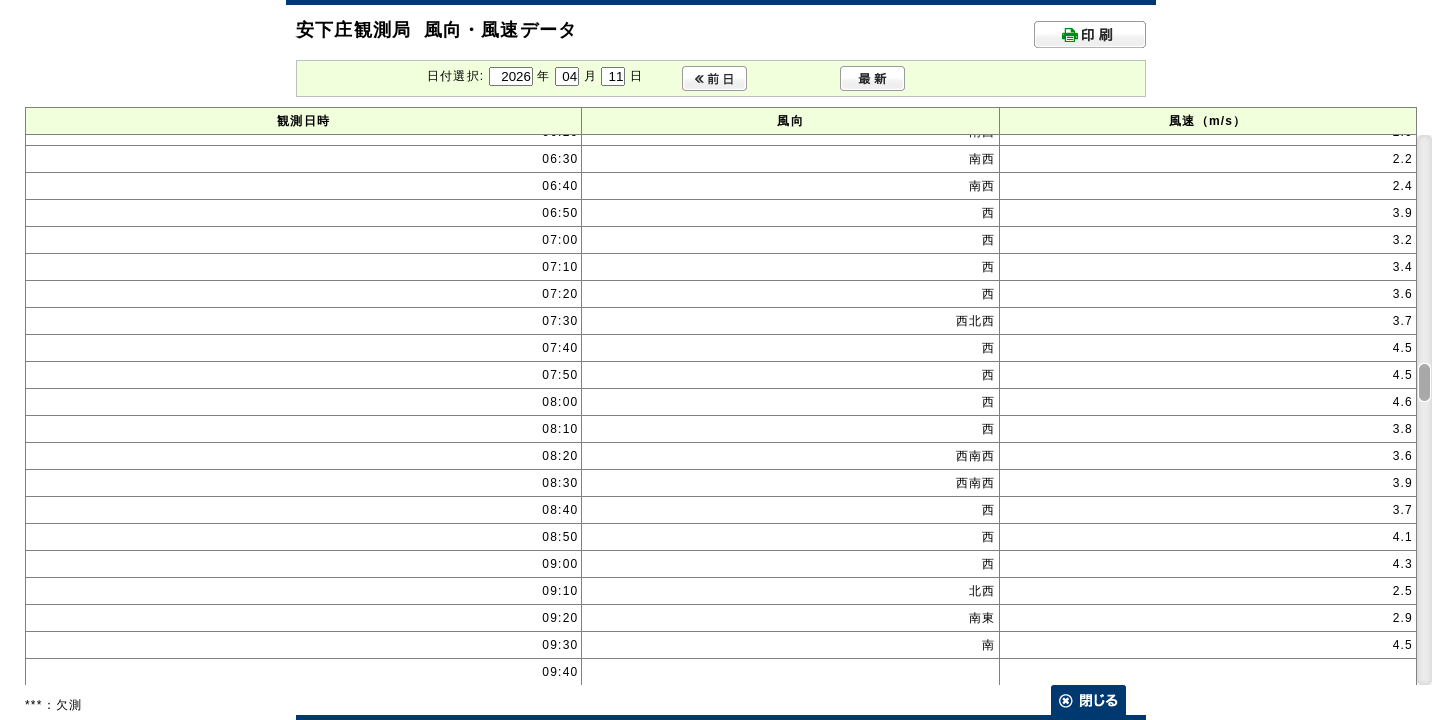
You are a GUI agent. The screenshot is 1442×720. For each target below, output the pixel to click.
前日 (714, 78)
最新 (872, 78)
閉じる (1088, 700)
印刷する (1090, 34)
